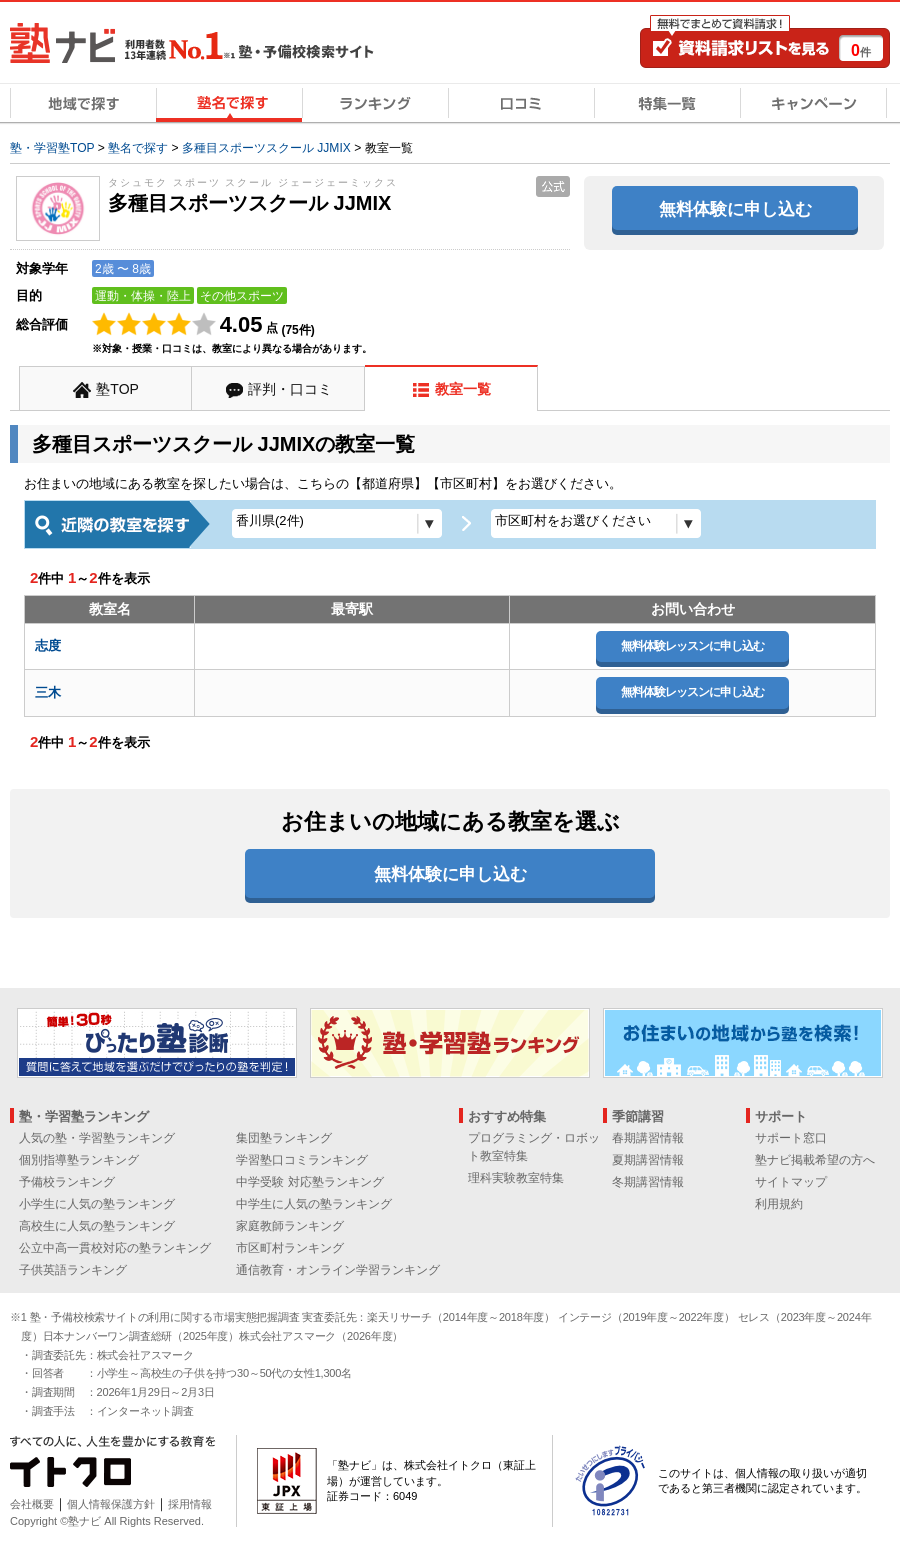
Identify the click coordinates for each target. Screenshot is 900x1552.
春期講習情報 (648, 1138)
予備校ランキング (67, 1182)
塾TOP (117, 389)
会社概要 (32, 1504)
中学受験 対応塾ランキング (309, 1182)
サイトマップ (791, 1182)
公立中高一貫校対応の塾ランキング (115, 1248)
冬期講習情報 (648, 1182)
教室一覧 (463, 389)
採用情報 (190, 1504)
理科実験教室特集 (516, 1178)
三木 (48, 692)
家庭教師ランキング (290, 1226)
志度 (48, 645)
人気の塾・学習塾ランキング (97, 1138)
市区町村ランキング (290, 1248)
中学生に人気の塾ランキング (314, 1204)
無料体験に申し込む (735, 209)
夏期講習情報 (648, 1160)
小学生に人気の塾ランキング (97, 1204)
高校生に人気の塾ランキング (97, 1226)
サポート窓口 (791, 1138)
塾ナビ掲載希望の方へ (815, 1160)
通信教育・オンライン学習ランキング (338, 1270)
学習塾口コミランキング (302, 1160)
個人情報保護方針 (111, 1504)
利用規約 (779, 1204)
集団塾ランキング (284, 1138)
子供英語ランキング (73, 1270)
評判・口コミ (290, 389)
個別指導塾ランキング (79, 1160)
